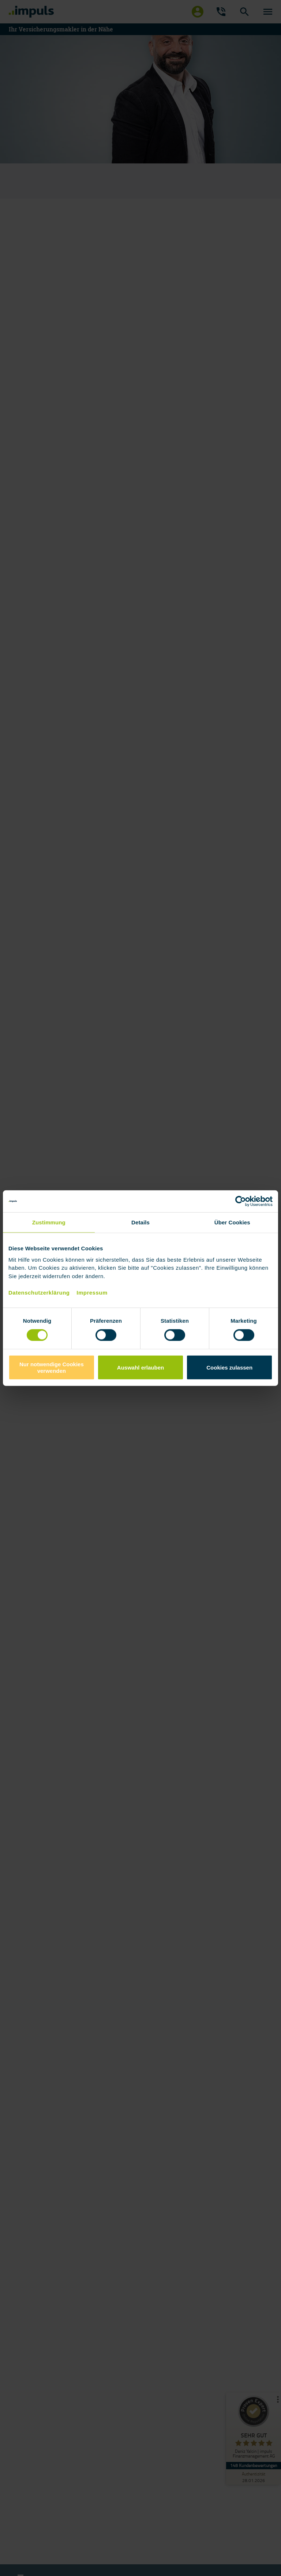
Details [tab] (140, 1222)
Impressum (92, 1292)
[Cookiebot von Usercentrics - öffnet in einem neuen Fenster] (241, 1201)
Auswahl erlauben (140, 1367)
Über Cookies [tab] (232, 1222)
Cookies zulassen (229, 1367)
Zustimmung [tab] (48, 1222)
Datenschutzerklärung (39, 1292)
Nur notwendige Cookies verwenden (51, 1367)
